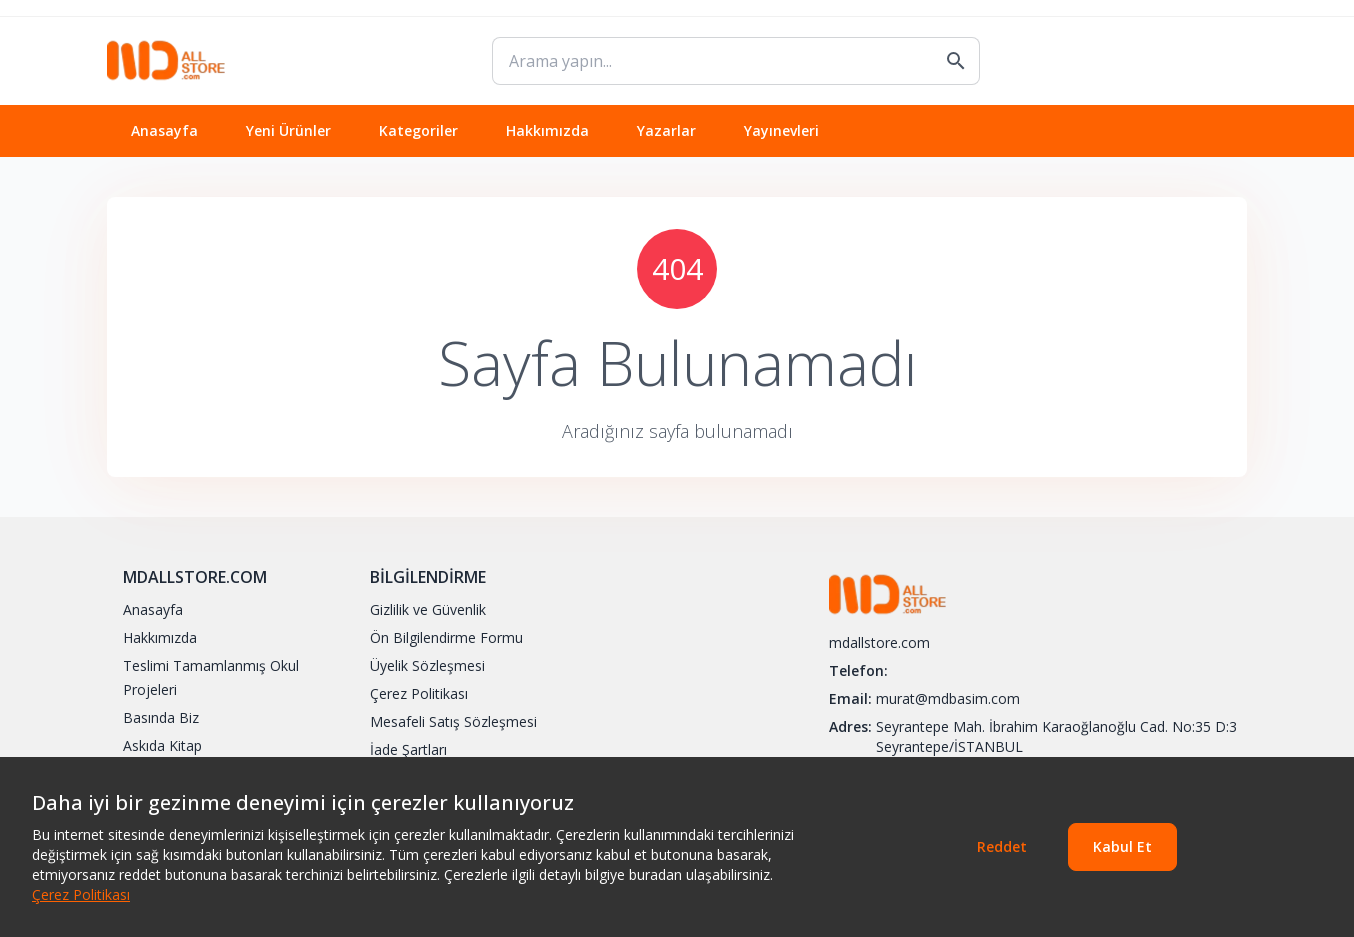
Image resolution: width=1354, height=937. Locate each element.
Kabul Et (1122, 846)
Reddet (1002, 846)
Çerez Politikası (81, 894)
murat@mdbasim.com (948, 698)
